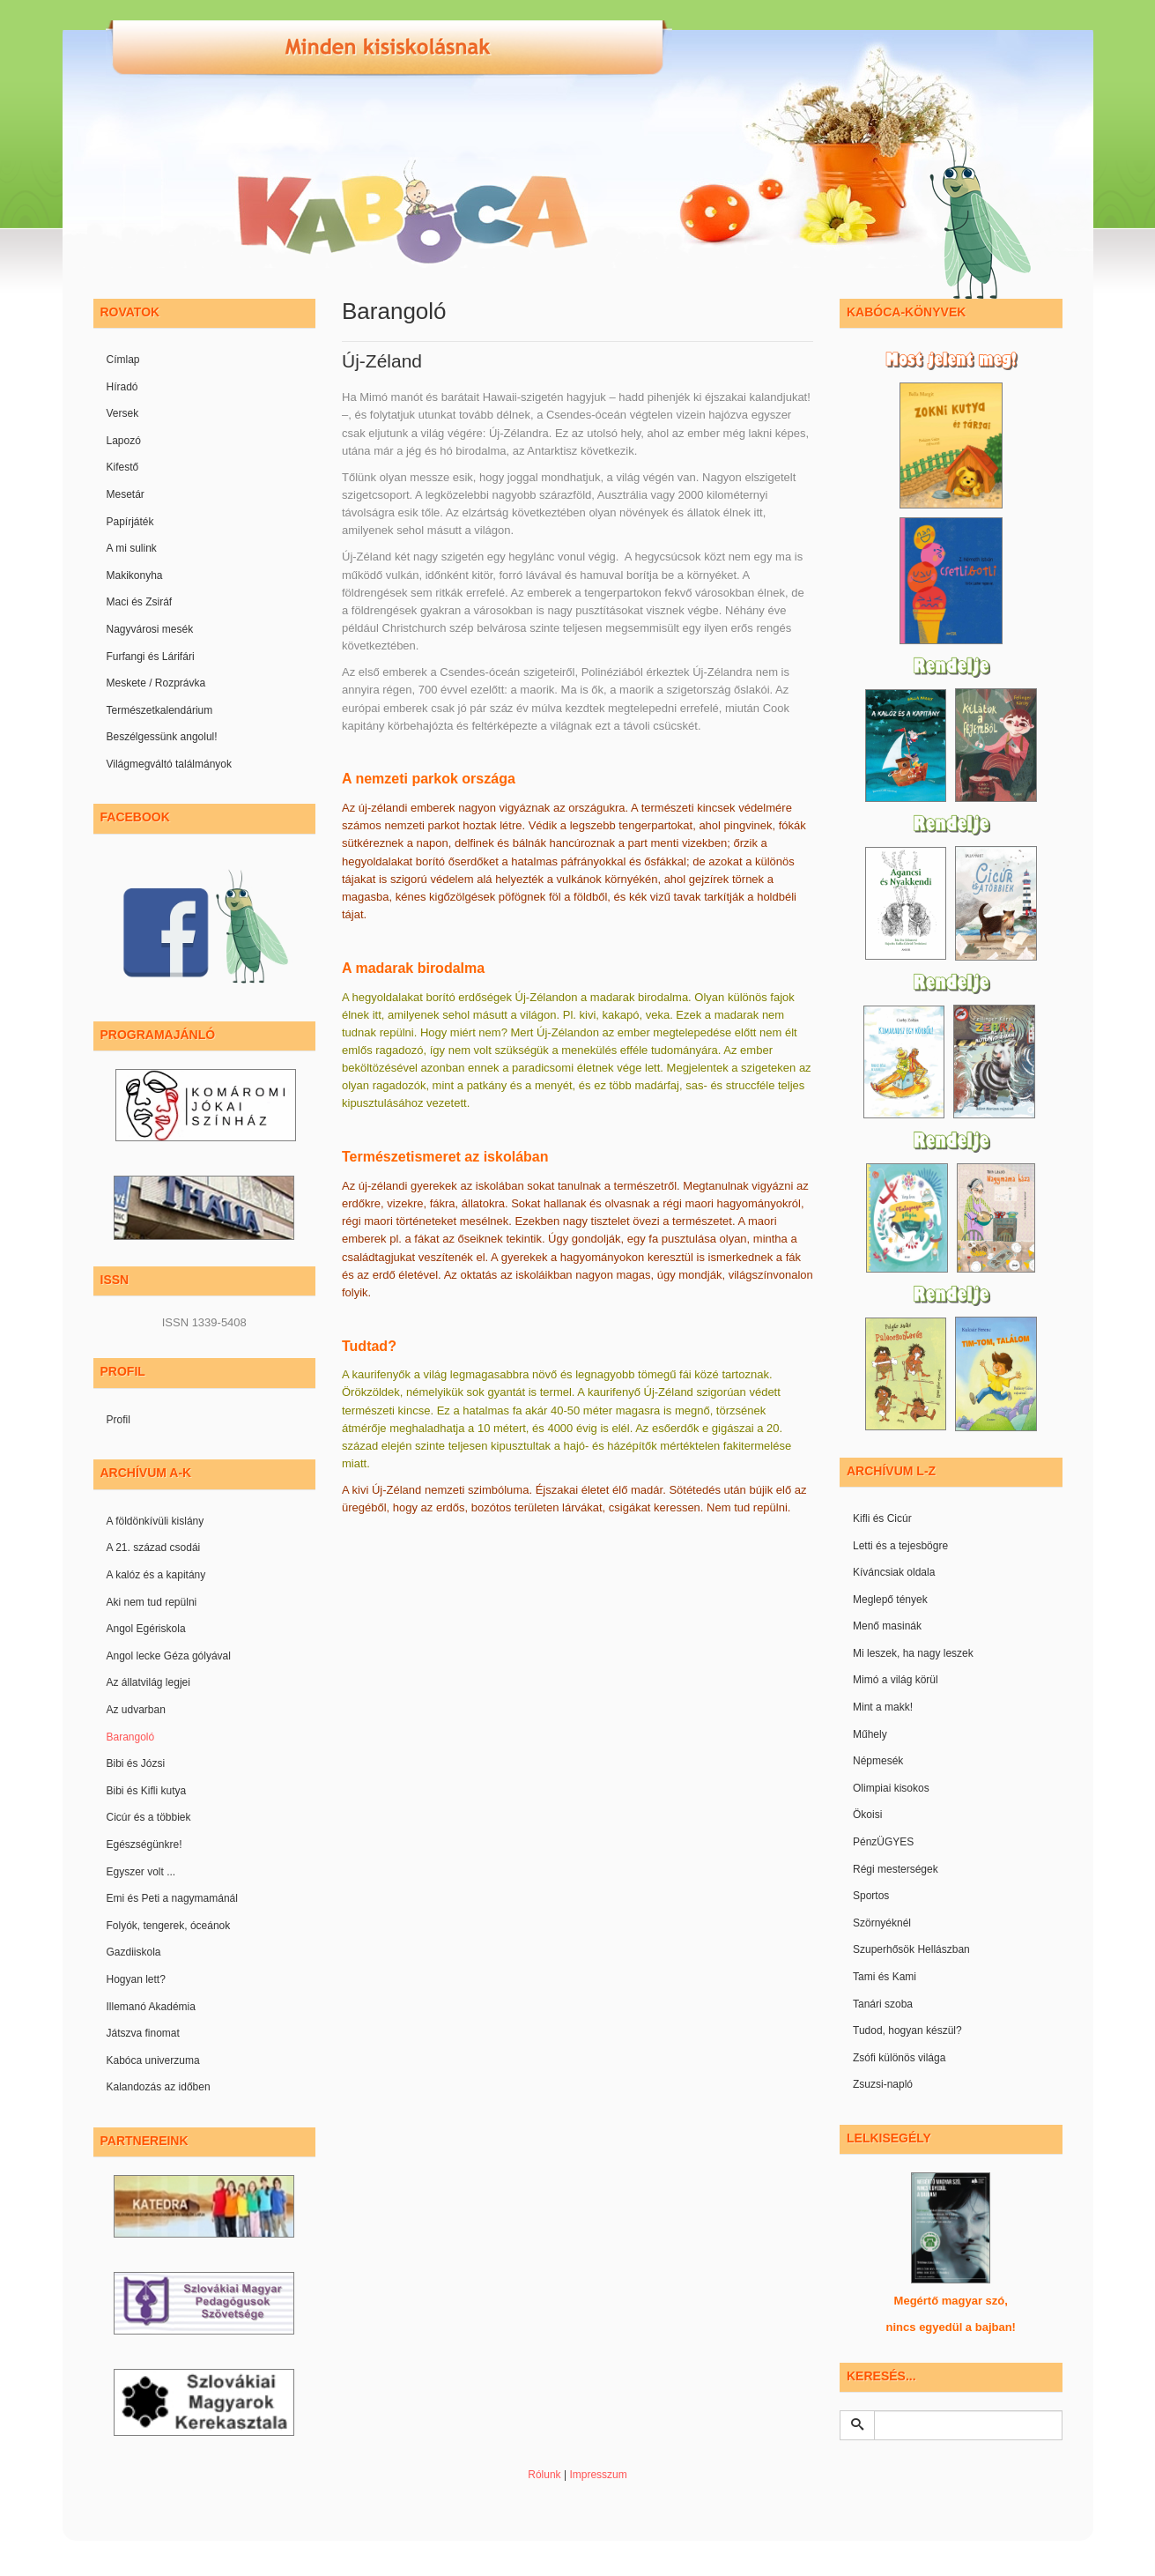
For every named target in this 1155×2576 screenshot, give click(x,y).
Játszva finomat (143, 2033)
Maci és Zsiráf (140, 602)
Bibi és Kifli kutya (147, 1791)
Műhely (870, 1734)
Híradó (122, 387)
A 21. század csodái (154, 1547)
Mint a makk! (883, 1707)
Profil (118, 1420)
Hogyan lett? (136, 1979)
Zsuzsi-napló (883, 2084)
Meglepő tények (890, 1599)
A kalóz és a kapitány (156, 1575)
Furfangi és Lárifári (151, 656)
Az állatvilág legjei (148, 1682)
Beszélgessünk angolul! (162, 737)
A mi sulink (132, 548)
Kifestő (123, 467)
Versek (123, 413)
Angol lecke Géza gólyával (169, 1656)
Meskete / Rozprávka (156, 683)
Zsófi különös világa (899, 2058)
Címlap (123, 359)
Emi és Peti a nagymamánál (172, 1898)
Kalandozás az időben (159, 2087)
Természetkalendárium (160, 710)
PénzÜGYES (883, 1842)
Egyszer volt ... (141, 1872)
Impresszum (597, 2474)
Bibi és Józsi (136, 1763)
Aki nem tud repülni (152, 1602)
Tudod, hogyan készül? (907, 2030)
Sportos (871, 1895)
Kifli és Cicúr (882, 1518)
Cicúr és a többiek (149, 1817)
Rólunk (544, 2474)
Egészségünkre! (144, 1844)
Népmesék (878, 1761)
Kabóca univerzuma (153, 2060)
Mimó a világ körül (895, 1680)
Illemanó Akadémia (151, 2007)
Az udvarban (136, 1710)
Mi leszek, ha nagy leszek (913, 1653)
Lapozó (124, 440)
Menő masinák (887, 1626)
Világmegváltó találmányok (170, 764)
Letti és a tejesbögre (900, 1546)
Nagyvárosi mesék (150, 629)
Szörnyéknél (882, 1923)
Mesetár (125, 494)
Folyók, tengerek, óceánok (169, 1925)
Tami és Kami (884, 1977)
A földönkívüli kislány (155, 1521)
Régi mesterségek (895, 1869)
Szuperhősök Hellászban (911, 1949)
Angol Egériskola (146, 1628)
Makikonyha (135, 575)
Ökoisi (867, 1814)
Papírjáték (130, 522)
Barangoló (131, 1737)
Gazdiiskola (134, 1952)
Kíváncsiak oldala (894, 1572)
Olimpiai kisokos (891, 1788)
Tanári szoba (883, 2004)
